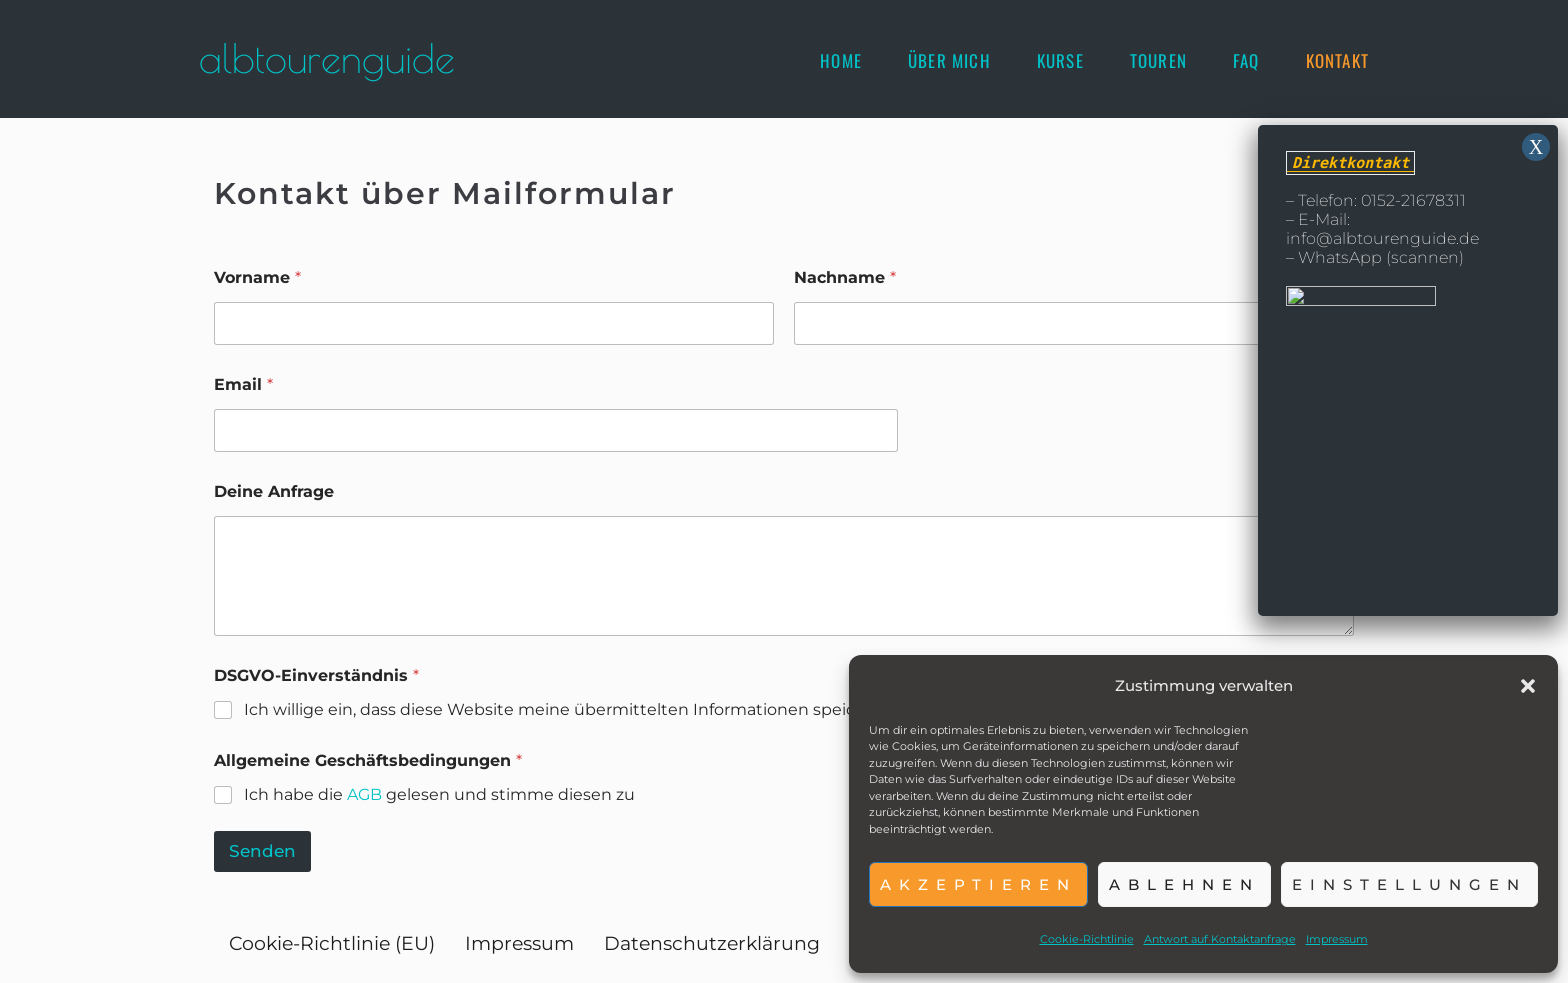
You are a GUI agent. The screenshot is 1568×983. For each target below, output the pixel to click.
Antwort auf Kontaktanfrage (1220, 939)
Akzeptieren (978, 884)
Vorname (257, 277)
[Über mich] (949, 61)
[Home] (841, 61)
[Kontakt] (1337, 61)
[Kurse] (1060, 61)
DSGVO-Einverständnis (316, 675)
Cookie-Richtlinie (1087, 939)
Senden (262, 851)
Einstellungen (1409, 884)
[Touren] (1158, 61)
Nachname (845, 277)
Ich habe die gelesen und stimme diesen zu (439, 794)
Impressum (1337, 939)
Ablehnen (1184, 884)
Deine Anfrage (274, 491)
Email (243, 384)
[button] (1528, 686)
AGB (364, 794)
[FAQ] (1246, 61)
